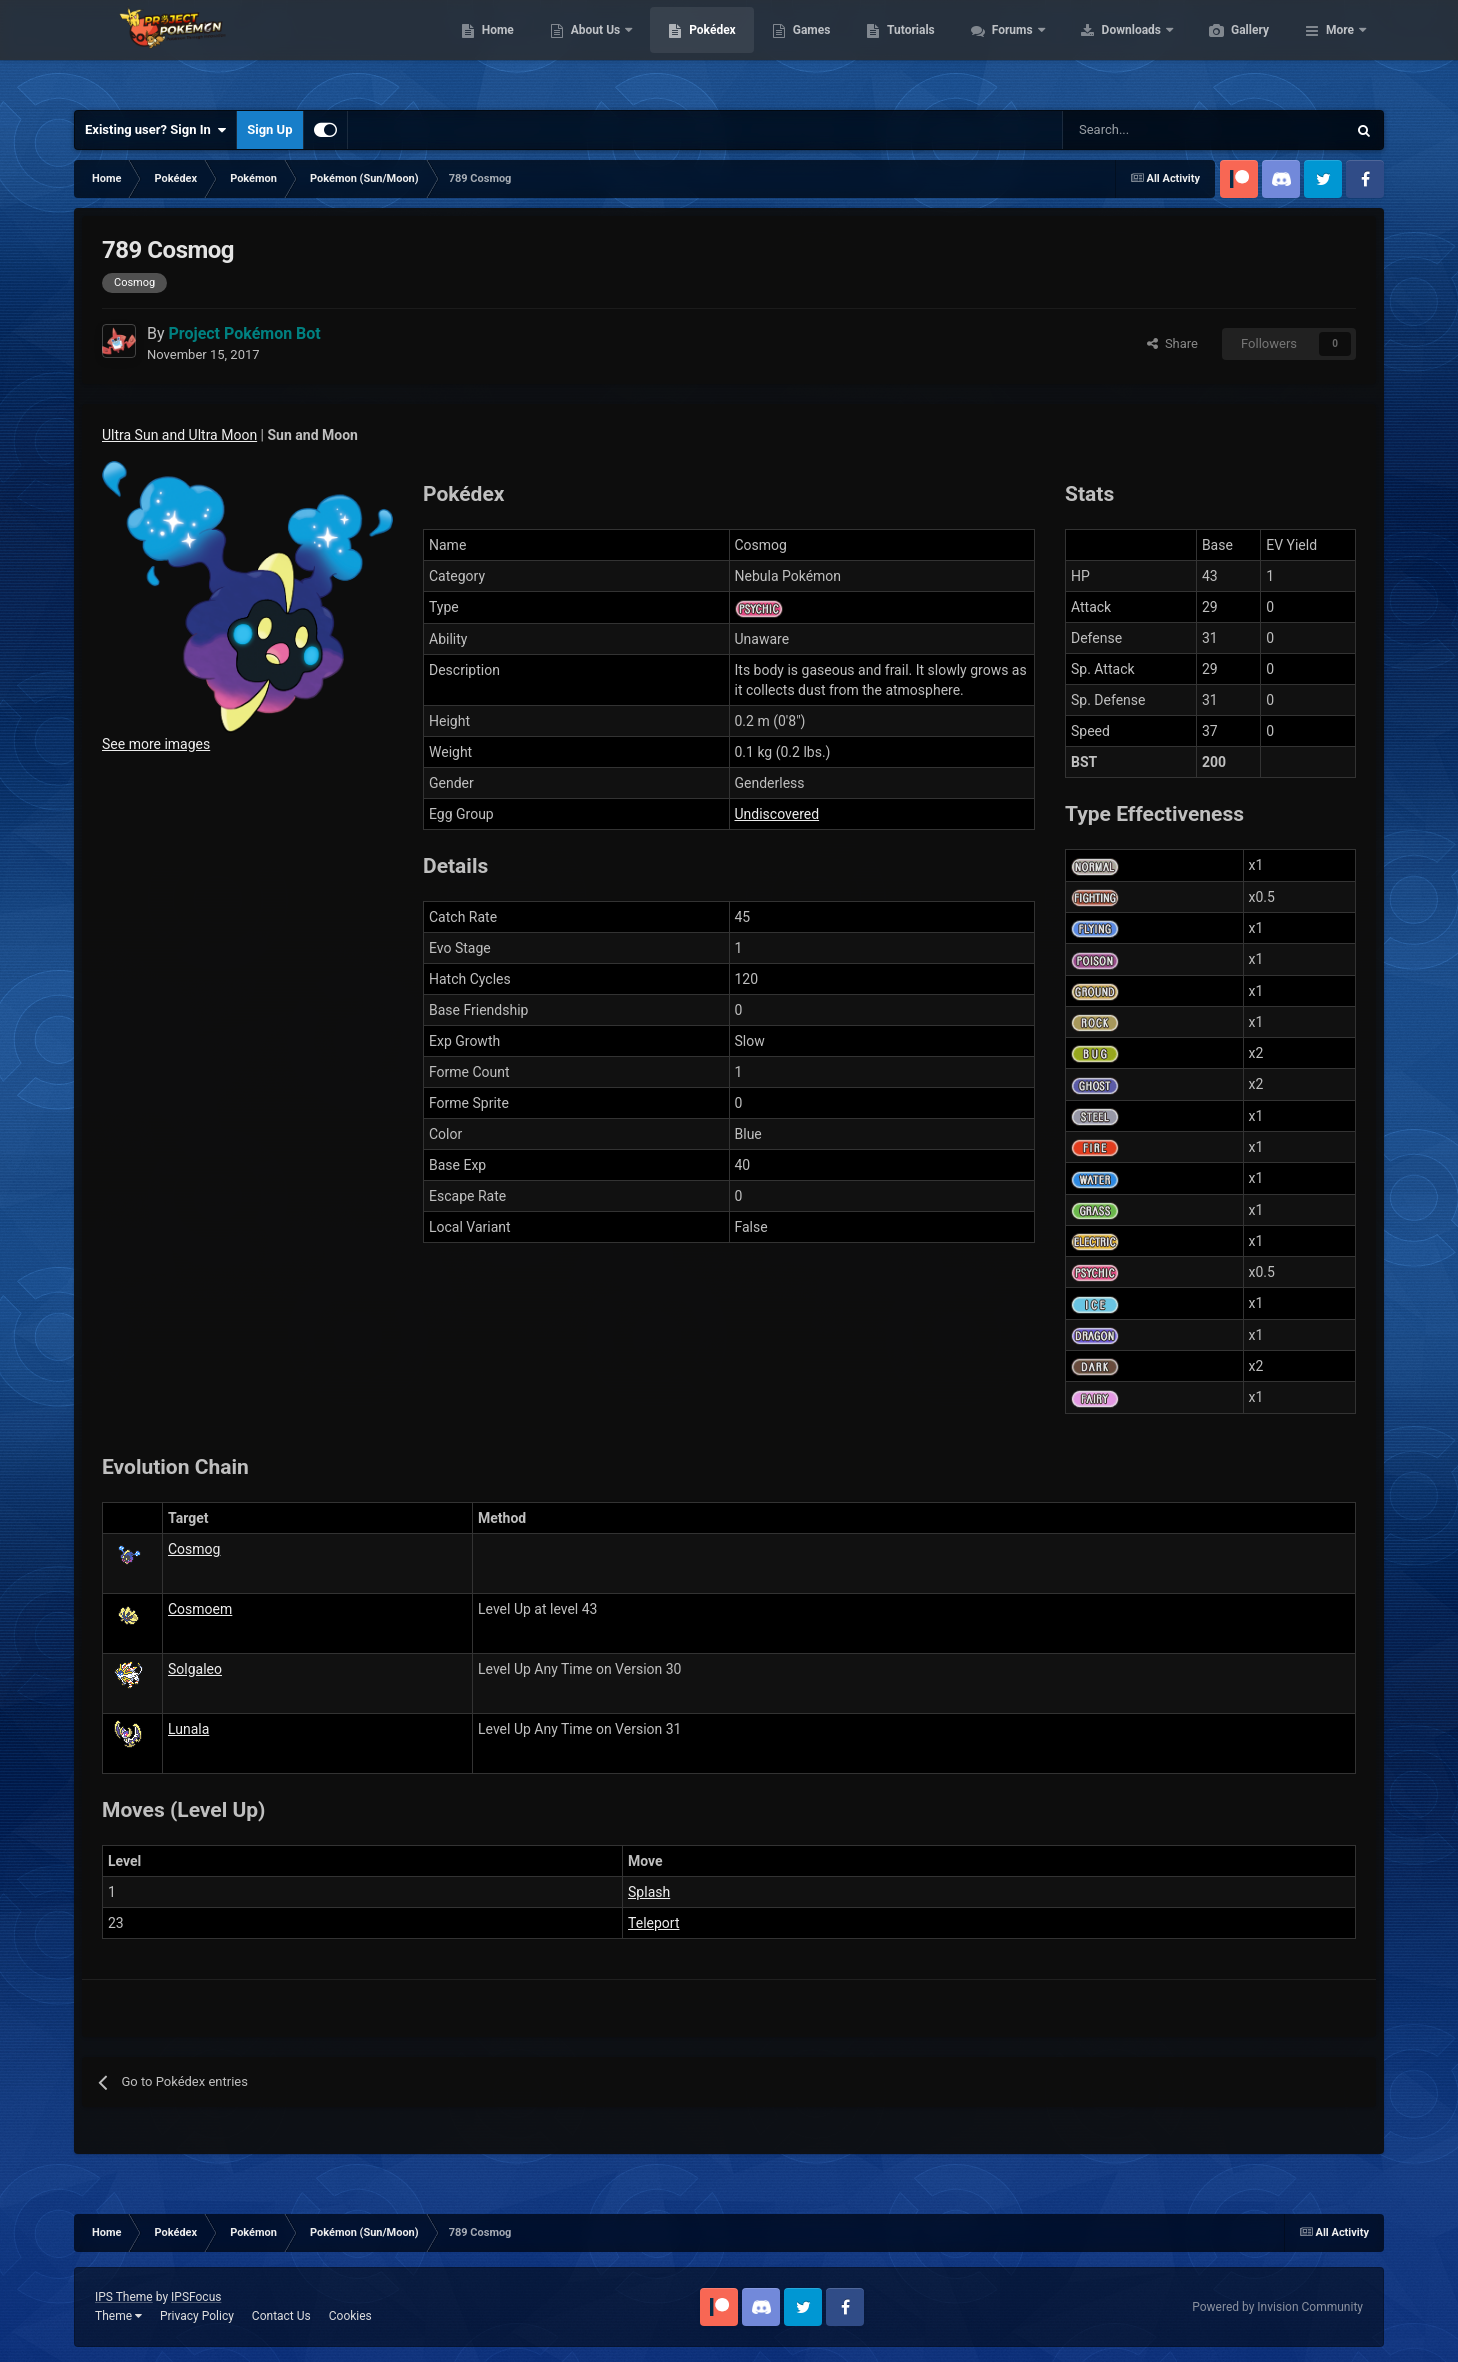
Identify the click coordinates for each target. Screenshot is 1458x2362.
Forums (1108, 50)
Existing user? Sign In (155, 130)
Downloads (1227, 50)
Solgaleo (195, 1669)
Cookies (350, 2316)
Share (1172, 343)
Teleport (653, 1923)
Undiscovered (777, 814)
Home (592, 50)
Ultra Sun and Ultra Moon (179, 435)
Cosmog (194, 1549)
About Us (691, 50)
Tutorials (1005, 50)
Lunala (188, 1729)
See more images (156, 744)
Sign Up (269, 129)
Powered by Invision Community (1277, 2307)
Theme (118, 2316)
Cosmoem (200, 1609)
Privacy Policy (197, 2316)
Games (906, 50)
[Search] (1133, 130)
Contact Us (281, 2316)
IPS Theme (124, 2297)
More (1340, 50)
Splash (649, 1892)
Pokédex (807, 50)
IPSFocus (196, 2297)
